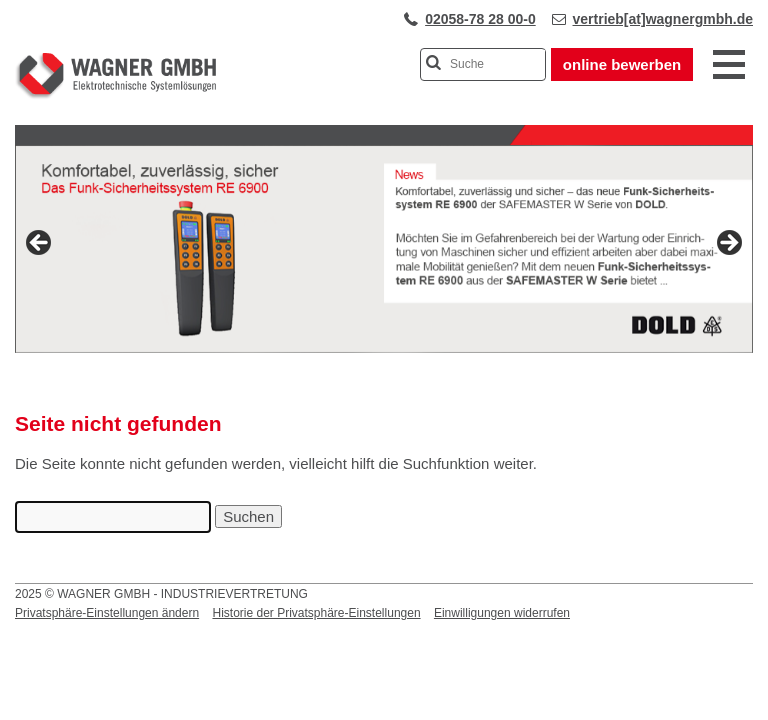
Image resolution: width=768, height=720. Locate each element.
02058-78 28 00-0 (480, 19)
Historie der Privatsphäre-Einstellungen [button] (316, 613)
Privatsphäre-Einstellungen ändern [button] (107, 613)
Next (728, 244)
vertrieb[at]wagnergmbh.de (663, 19)
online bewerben (622, 64)
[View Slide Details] (384, 249)
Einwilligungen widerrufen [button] (502, 613)
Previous (40, 244)
